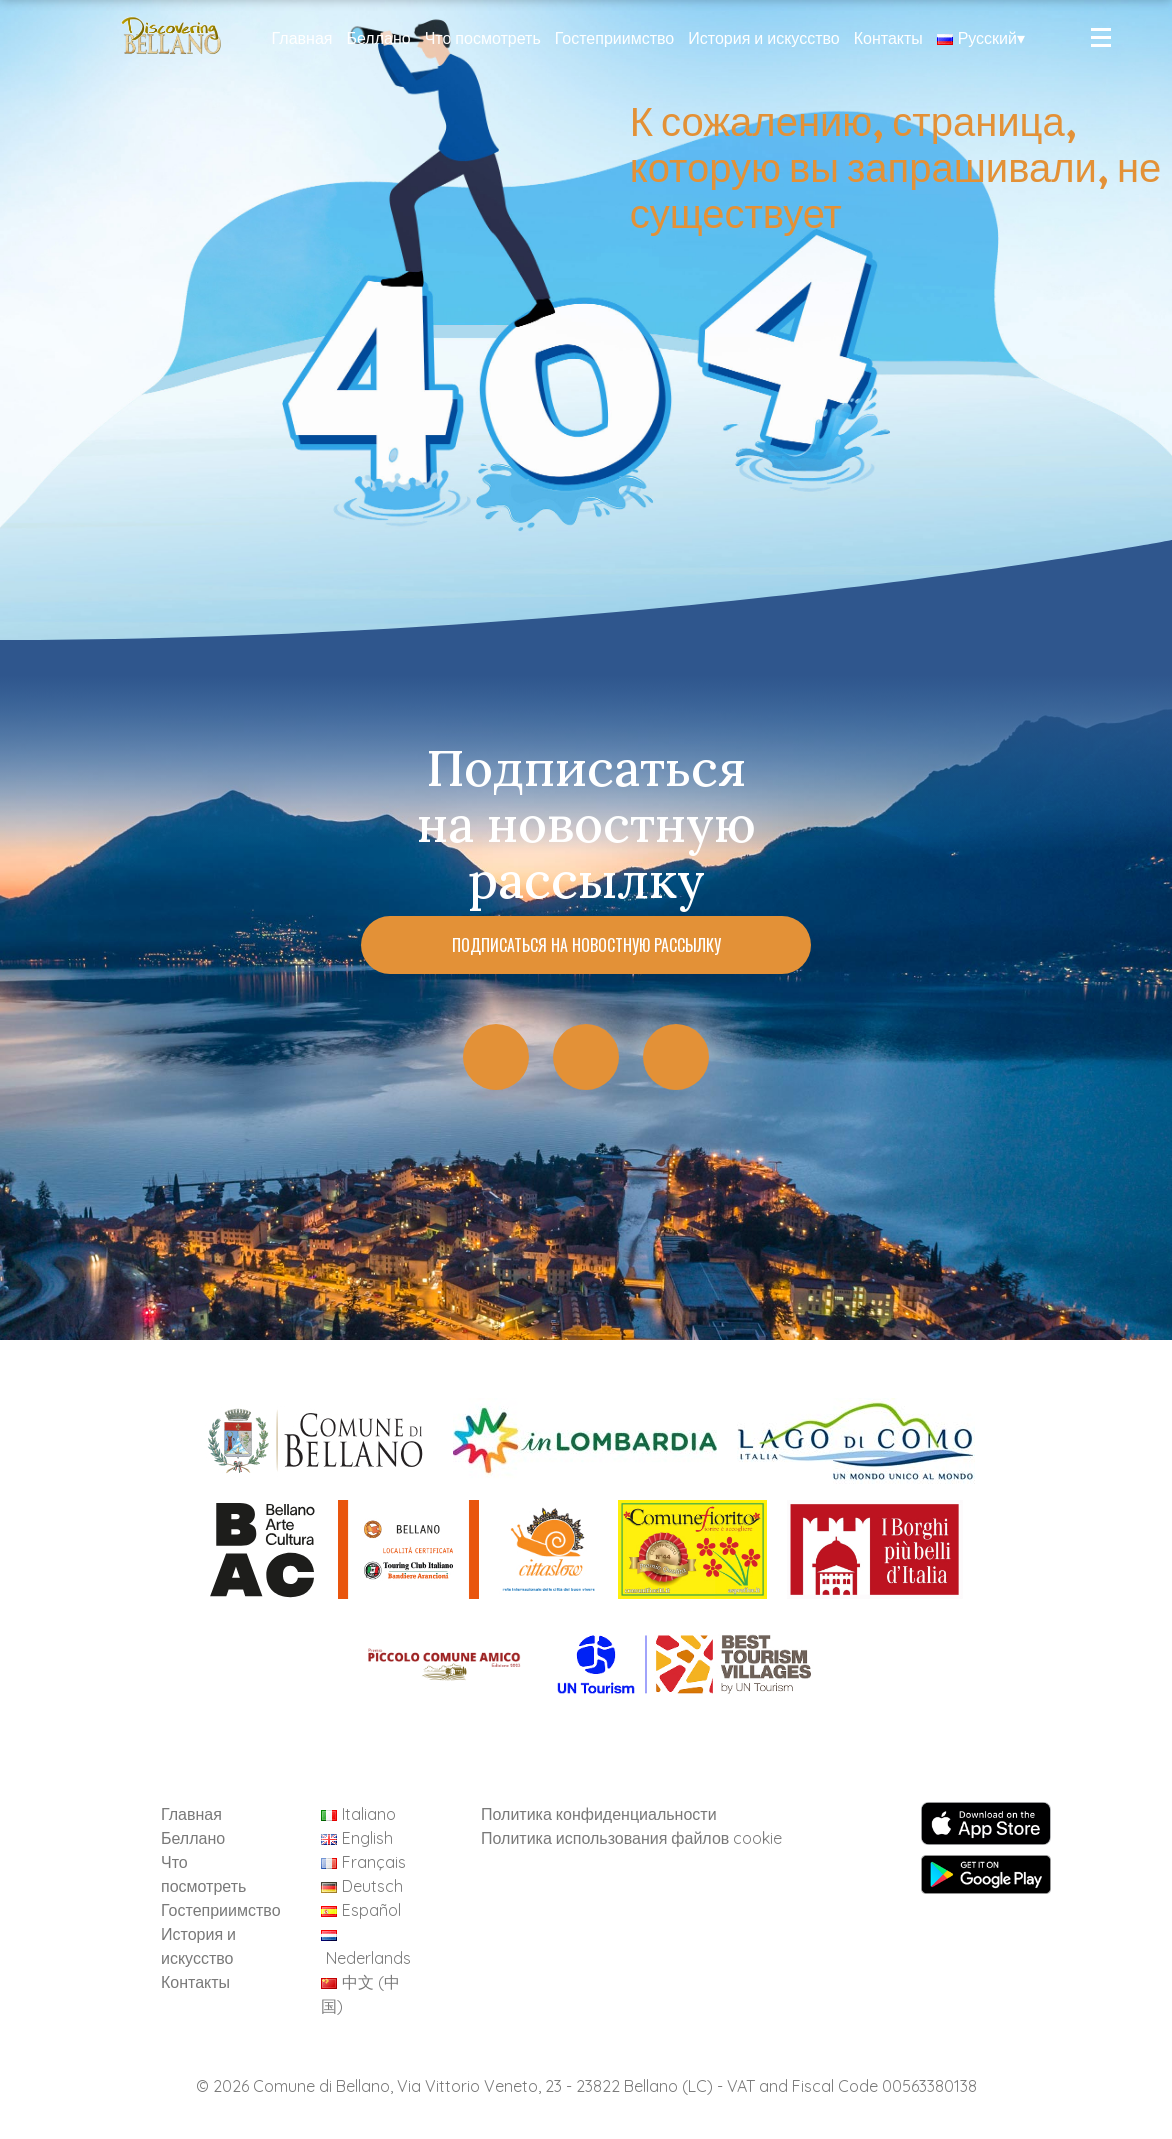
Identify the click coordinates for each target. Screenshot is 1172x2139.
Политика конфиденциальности (599, 1814)
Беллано (378, 38)
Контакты (888, 38)
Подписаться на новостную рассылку (586, 945)
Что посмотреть (483, 38)
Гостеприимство (615, 38)
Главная (302, 38)
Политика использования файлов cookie (631, 1838)
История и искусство (763, 38)
